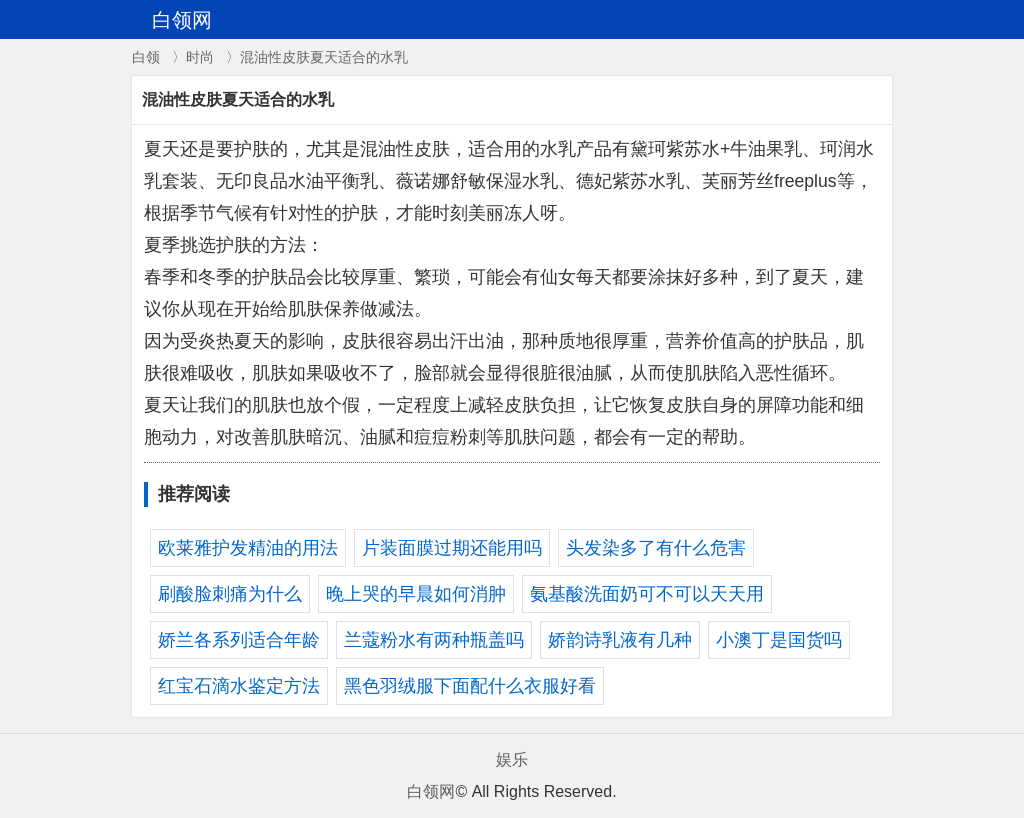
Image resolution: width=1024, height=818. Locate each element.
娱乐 (512, 759)
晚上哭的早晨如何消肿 (416, 594)
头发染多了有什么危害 (656, 548)
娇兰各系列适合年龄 (239, 640)
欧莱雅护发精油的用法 (248, 548)
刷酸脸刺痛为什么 (230, 594)
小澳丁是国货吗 (779, 640)
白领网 (431, 791)
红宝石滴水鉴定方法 (239, 686)
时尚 (200, 57)
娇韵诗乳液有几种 (620, 640)
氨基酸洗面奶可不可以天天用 (647, 594)
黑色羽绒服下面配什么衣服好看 (470, 686)
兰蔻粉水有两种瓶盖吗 (434, 640)
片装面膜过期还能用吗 (452, 548)
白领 (146, 57)
